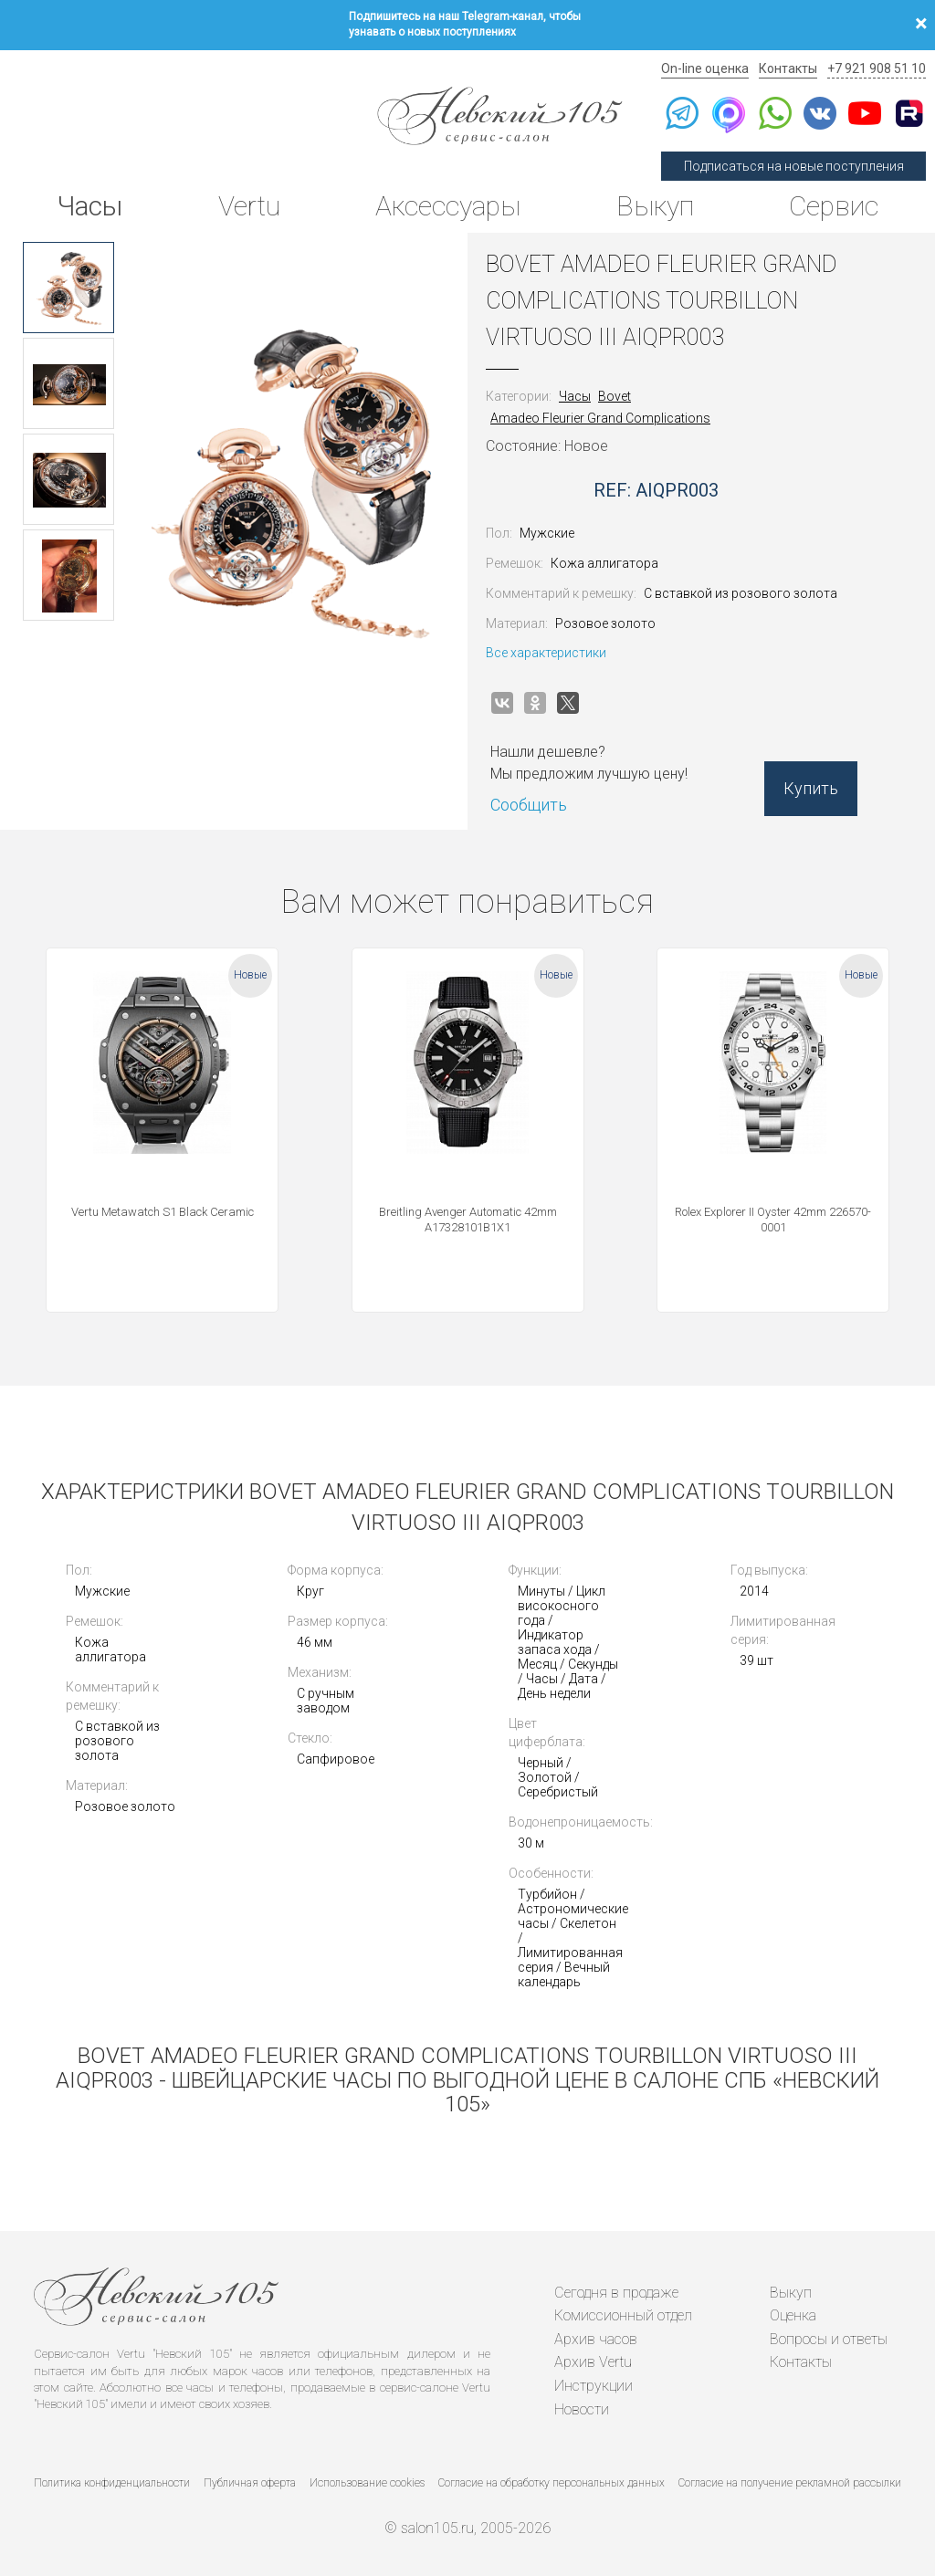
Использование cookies (367, 2483)
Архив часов (595, 2339)
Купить (810, 788)
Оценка (793, 2315)
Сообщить (528, 804)
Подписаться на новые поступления (794, 166)
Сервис (833, 206)
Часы (89, 206)
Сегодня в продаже (616, 2292)
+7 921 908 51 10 (876, 68)
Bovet (614, 396)
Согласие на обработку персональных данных (551, 2483)
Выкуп (655, 206)
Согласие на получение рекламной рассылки (789, 2483)
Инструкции (593, 2385)
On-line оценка (705, 68)
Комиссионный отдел (623, 2315)
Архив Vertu (593, 2362)
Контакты (788, 68)
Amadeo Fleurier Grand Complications (600, 418)
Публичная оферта (250, 2483)
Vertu (249, 206)
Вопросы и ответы (829, 2339)
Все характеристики (546, 652)
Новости (581, 2409)
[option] (68, 287)
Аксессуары (447, 206)
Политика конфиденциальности (112, 2483)
